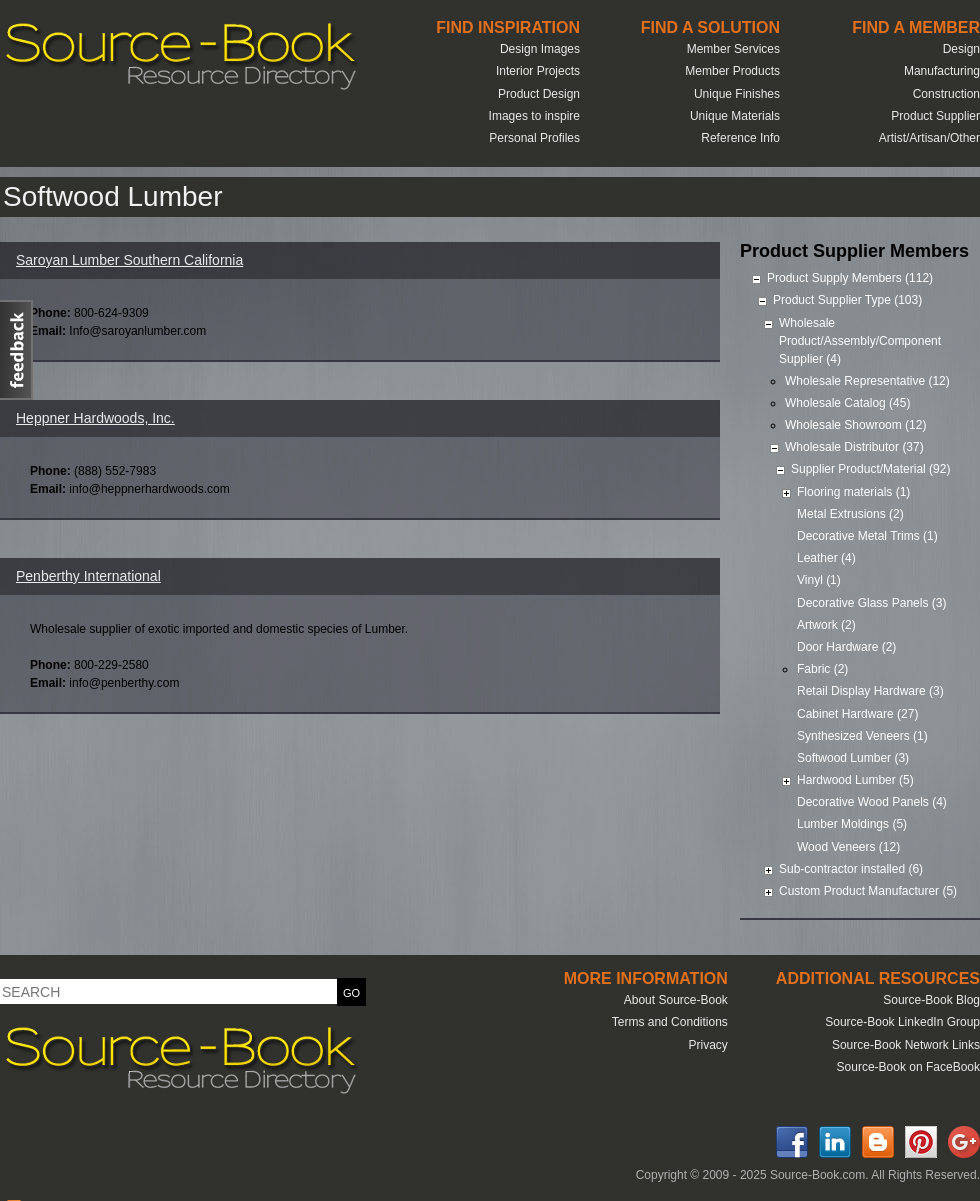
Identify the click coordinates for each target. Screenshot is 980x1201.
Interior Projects (538, 71)
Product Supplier (935, 116)
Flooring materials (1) (853, 492)
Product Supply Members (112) (850, 278)
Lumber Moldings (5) (852, 824)
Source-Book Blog (931, 1000)
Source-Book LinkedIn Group (902, 1022)
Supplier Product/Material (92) (870, 469)
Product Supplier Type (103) (847, 300)
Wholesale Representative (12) (867, 381)
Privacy (707, 1045)
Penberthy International (88, 576)
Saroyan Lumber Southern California (129, 260)
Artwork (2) (826, 625)
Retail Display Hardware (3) (870, 691)
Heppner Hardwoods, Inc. (95, 418)
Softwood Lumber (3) (853, 758)
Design (961, 49)
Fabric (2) (822, 669)
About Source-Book (676, 1000)
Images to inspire (534, 116)
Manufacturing (942, 71)
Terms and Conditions (670, 1022)
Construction (946, 94)
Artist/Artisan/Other (929, 138)
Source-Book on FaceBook (908, 1067)
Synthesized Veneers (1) (862, 736)
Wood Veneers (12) (848, 847)
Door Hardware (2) (846, 647)
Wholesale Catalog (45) (847, 403)
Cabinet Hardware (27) (857, 714)
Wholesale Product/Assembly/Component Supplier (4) (860, 341)
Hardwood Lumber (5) (855, 780)
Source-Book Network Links (906, 1045)
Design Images (540, 49)
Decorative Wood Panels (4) (872, 802)
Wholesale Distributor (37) (854, 447)
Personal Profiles (534, 138)
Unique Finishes (737, 94)
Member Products (732, 71)
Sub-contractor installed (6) (851, 869)
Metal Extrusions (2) (850, 514)
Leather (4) (826, 558)
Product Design (539, 94)
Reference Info (740, 138)
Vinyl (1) (819, 580)
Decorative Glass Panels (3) (871, 603)
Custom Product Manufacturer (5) (868, 891)
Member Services (733, 49)
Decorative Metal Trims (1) (867, 536)
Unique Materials (735, 116)
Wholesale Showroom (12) (855, 425)
